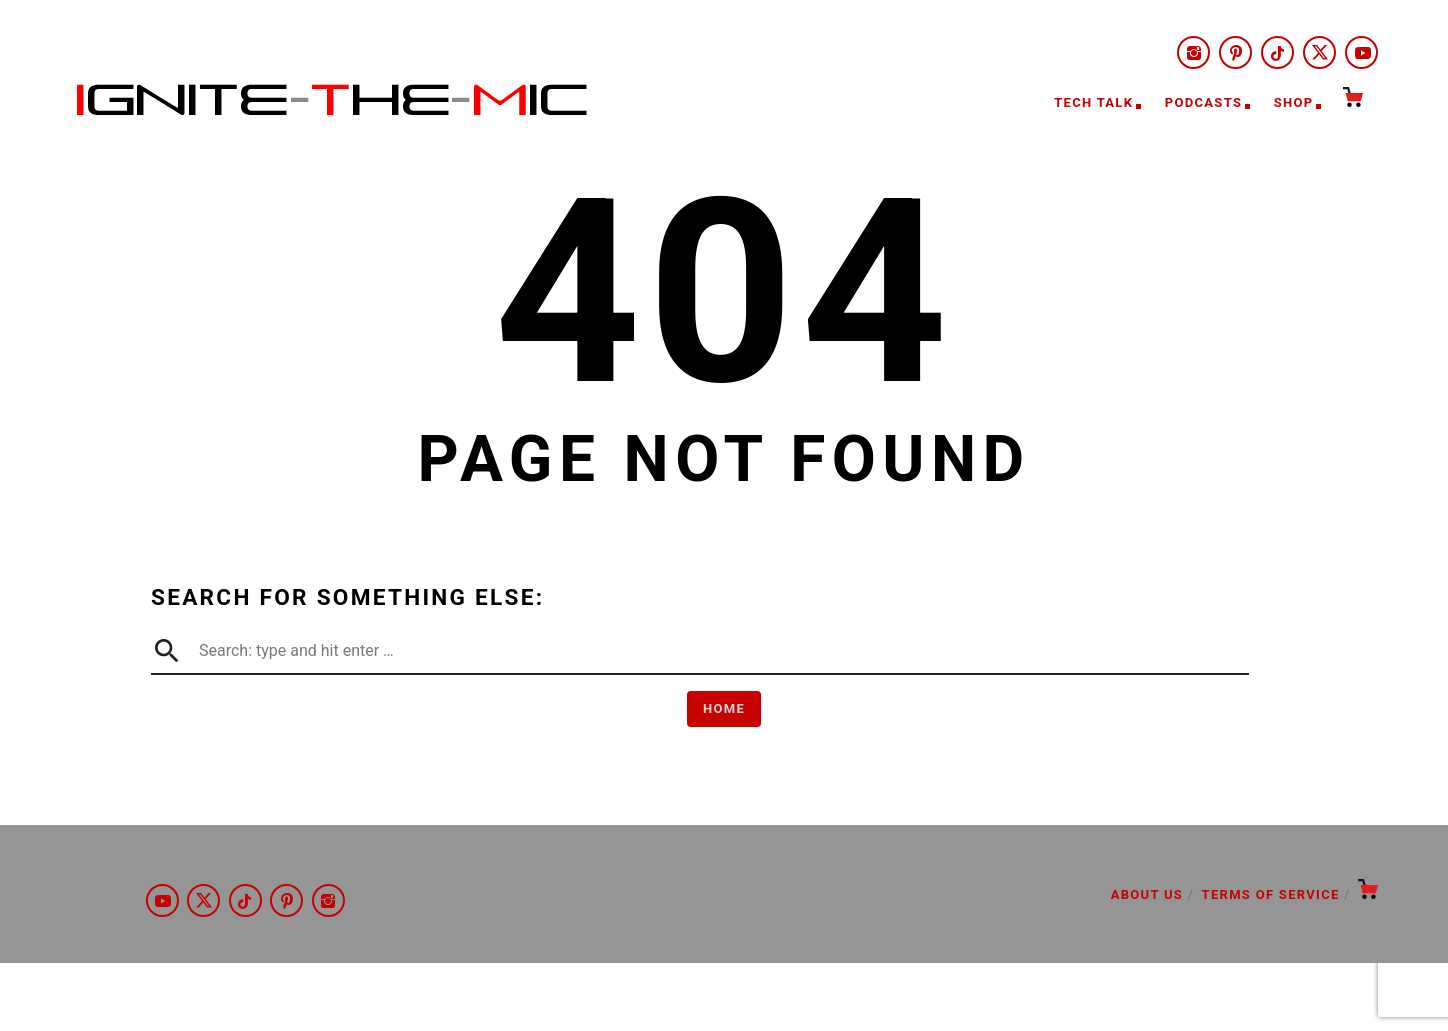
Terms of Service (1271, 894)
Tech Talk (1093, 102)
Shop (1294, 102)
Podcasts (1203, 102)
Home (724, 708)
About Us (1147, 894)
